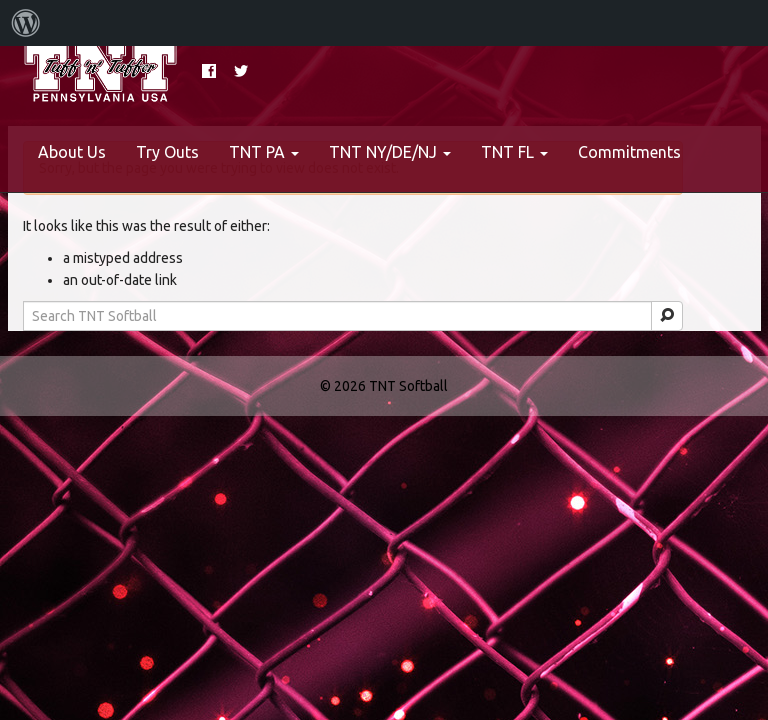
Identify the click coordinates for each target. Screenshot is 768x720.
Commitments (629, 152)
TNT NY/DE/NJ (390, 152)
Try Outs (167, 152)
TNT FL (514, 152)
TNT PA (264, 152)
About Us (72, 152)
